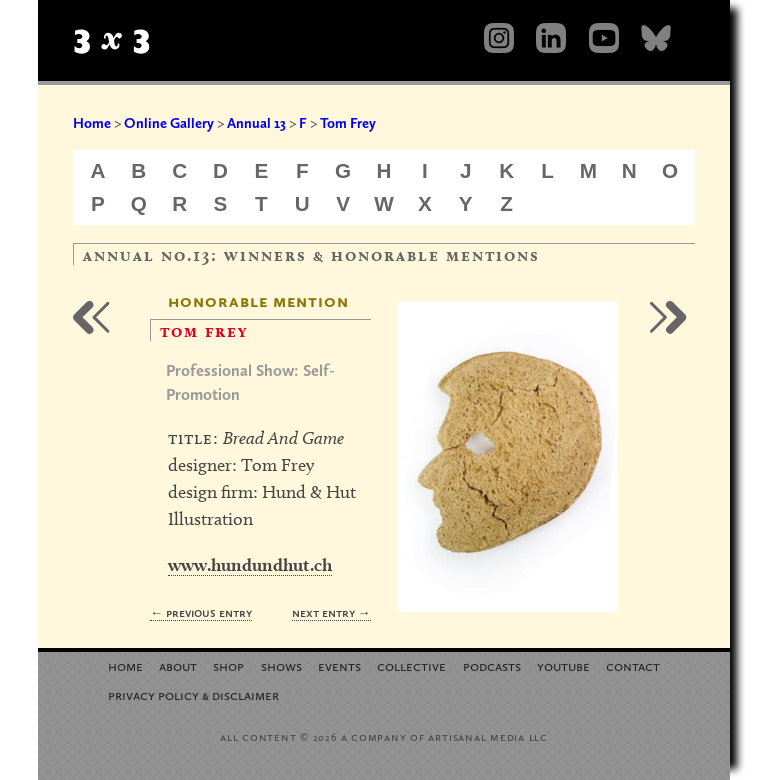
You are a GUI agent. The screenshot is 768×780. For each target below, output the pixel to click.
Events (339, 665)
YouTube (563, 665)
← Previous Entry (201, 612)
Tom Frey (348, 123)
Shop (228, 665)
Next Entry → (331, 612)
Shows (281, 665)
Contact (633, 665)
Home (92, 123)
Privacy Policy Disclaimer (193, 694)
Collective (411, 665)
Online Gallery (169, 123)
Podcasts (492, 665)
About (178, 665)
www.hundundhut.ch (250, 564)
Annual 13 (256, 123)
